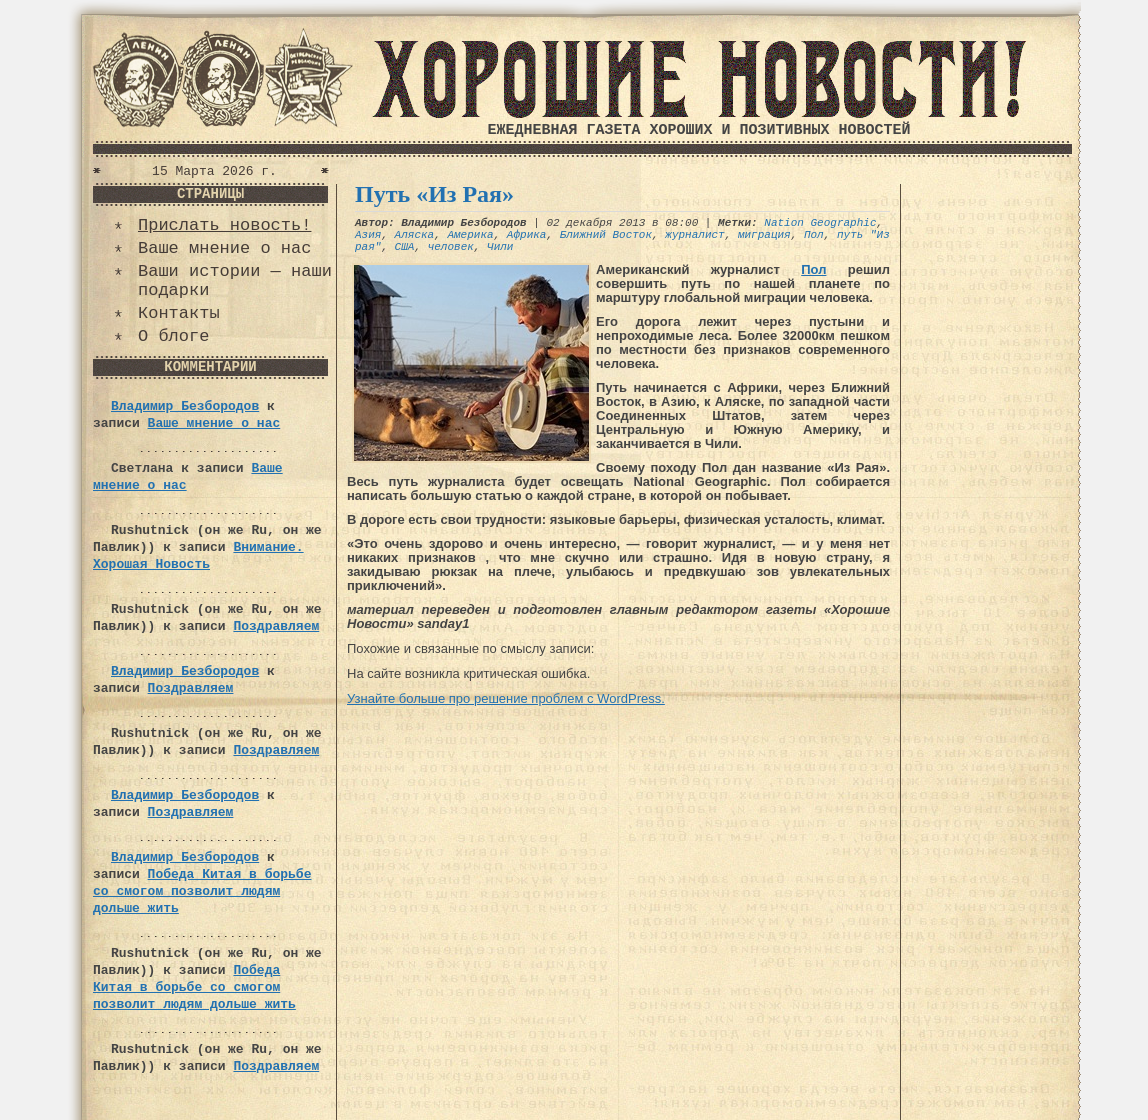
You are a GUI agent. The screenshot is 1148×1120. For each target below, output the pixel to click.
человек (451, 247)
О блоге (173, 336)
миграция (764, 235)
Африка (527, 235)
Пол (814, 235)
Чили (500, 247)
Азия (368, 235)
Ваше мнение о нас (224, 248)
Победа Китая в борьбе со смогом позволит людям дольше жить (202, 891)
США (405, 247)
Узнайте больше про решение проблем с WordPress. (506, 698)
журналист (694, 235)
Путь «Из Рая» (434, 194)
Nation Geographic (820, 223)
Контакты (179, 313)
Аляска (415, 235)
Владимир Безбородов (185, 406)
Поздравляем (276, 626)
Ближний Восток (606, 235)
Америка (470, 235)
